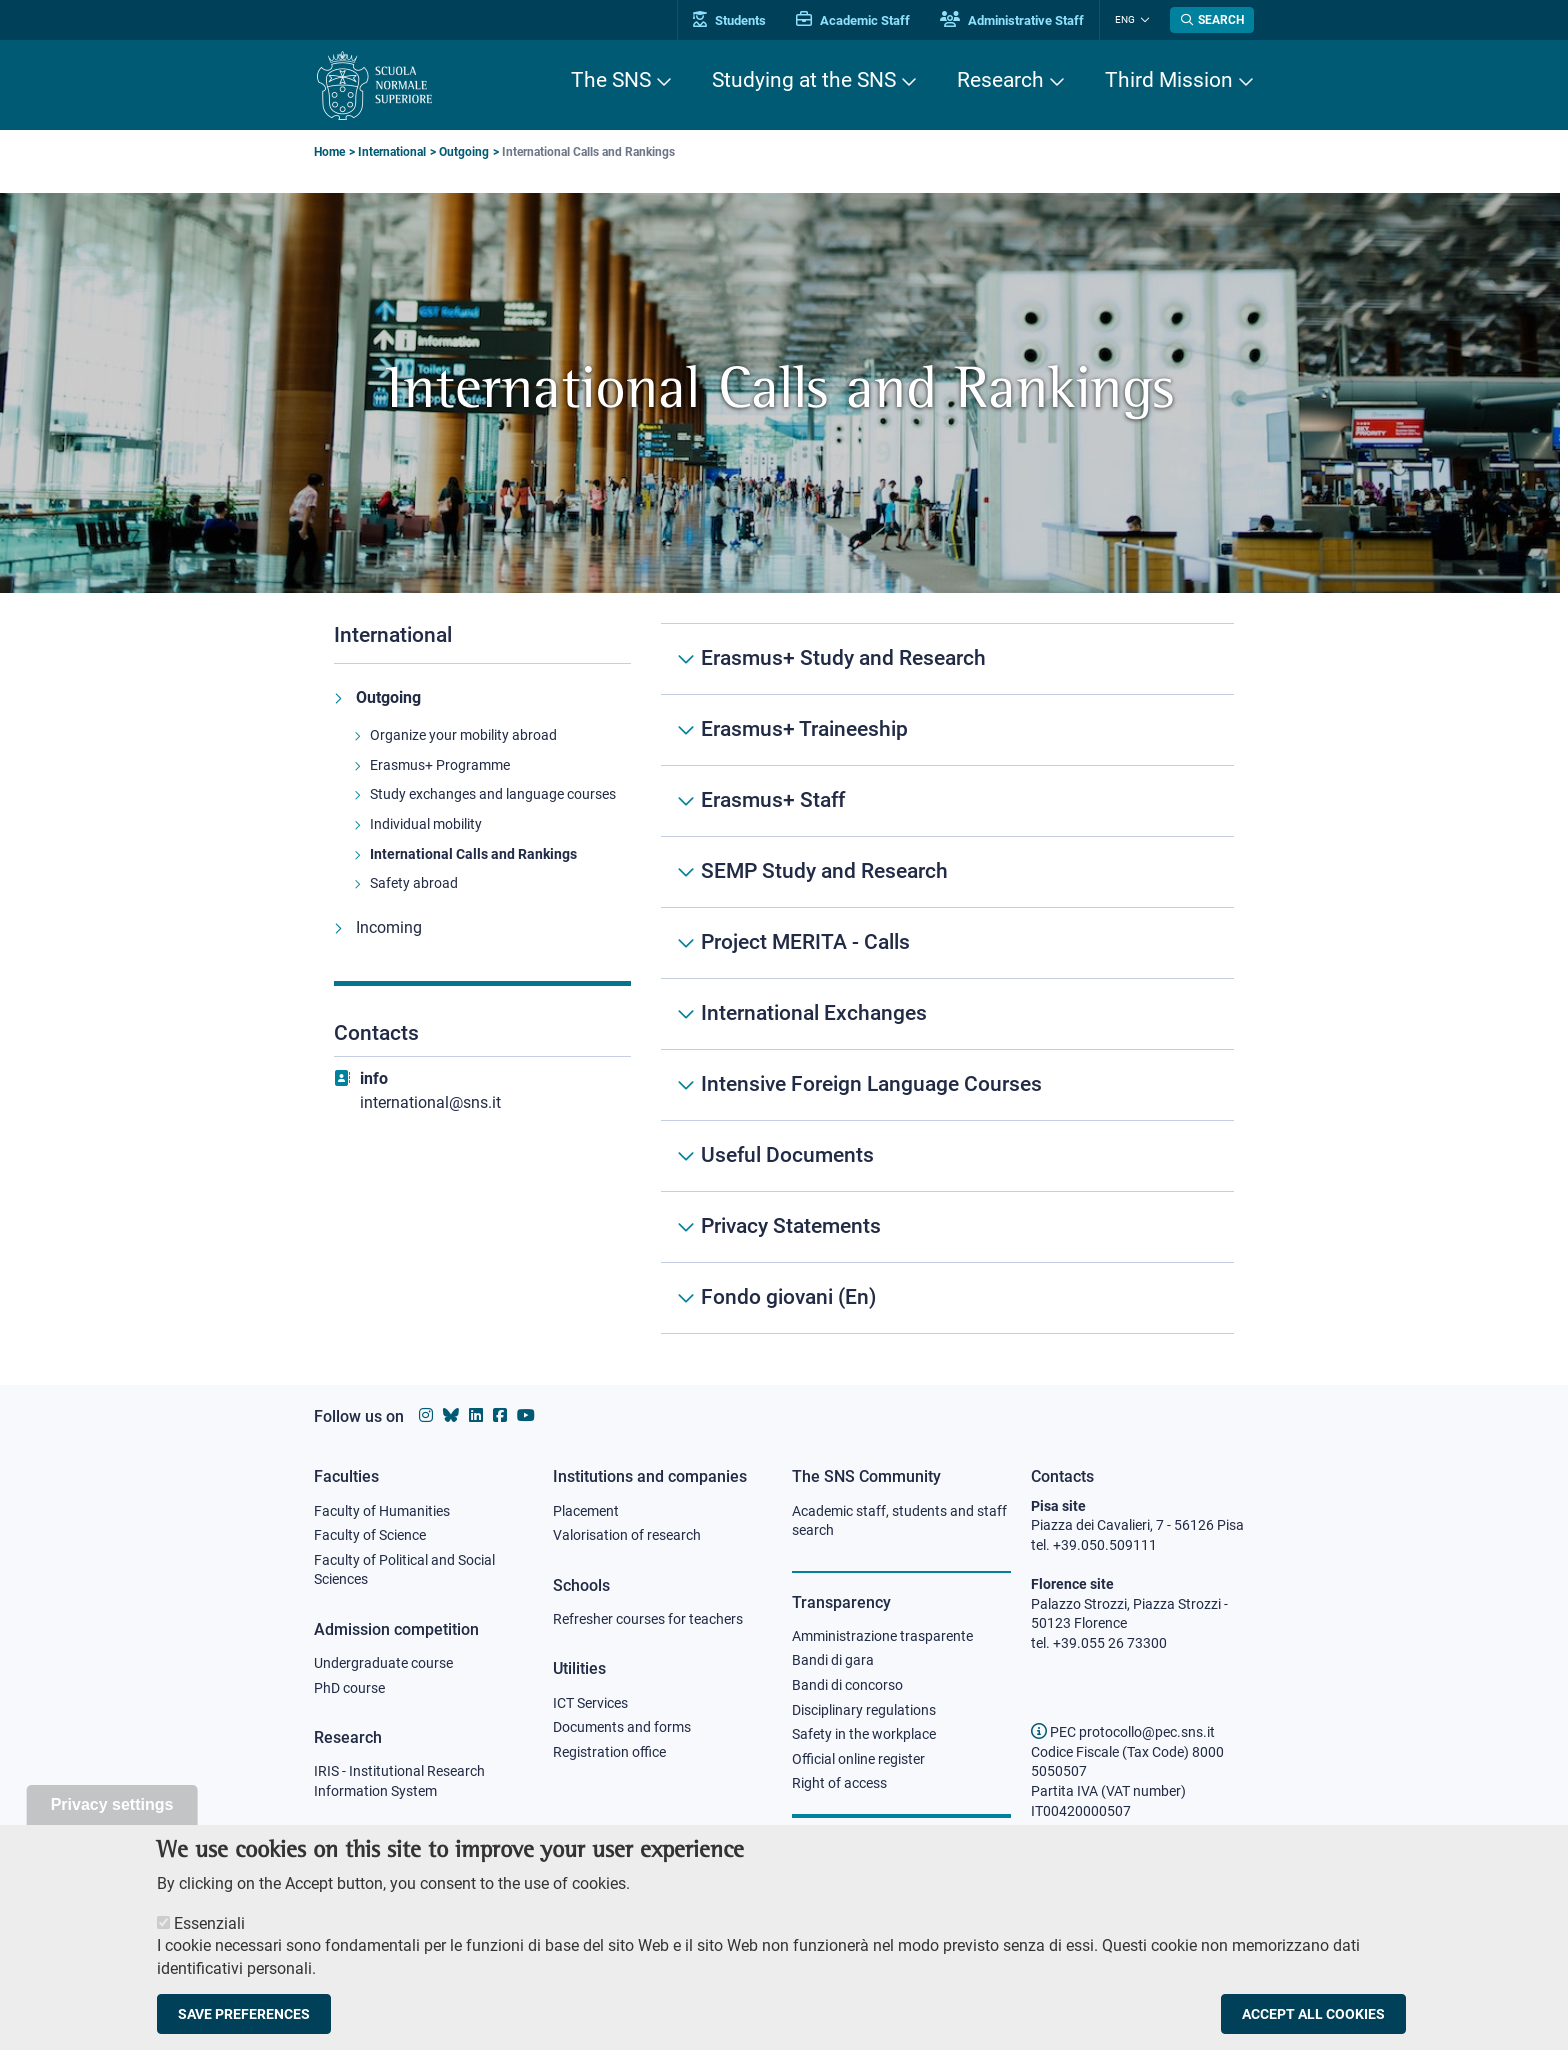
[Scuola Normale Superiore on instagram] (426, 1415)
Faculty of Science (370, 1535)
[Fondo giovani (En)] (947, 1298)
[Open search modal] (1212, 20)
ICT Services (590, 1703)
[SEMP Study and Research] (947, 872)
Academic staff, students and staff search (899, 1521)
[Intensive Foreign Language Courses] (947, 1085)
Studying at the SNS (804, 80)
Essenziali (209, 1933)
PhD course (349, 1688)
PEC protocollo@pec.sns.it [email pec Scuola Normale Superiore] (1123, 1732)
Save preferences (244, 2024)
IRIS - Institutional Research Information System (399, 1781)
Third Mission (1169, 80)
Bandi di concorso (847, 1685)
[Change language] (1142, 20)
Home (329, 152)
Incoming (389, 927)
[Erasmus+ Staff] (947, 801)
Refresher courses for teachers (648, 1619)
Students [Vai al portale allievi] (729, 20)
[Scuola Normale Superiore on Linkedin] (476, 1415)
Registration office (609, 1752)
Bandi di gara (833, 1660)
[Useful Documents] (947, 1156)
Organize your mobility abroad (463, 735)
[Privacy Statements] (947, 1227)
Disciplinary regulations (864, 1710)
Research (1000, 80)
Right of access (839, 1783)
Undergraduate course (383, 1663)
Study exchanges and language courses (493, 794)
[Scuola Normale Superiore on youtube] (526, 1415)
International (392, 152)
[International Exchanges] (947, 1014)
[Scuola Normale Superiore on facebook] (500, 1415)
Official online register (858, 1759)
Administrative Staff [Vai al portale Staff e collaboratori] (1012, 20)
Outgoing (464, 152)
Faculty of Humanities (382, 1511)
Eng (1125, 19)
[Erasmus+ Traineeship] (947, 730)
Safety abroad (414, 883)
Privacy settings (112, 1814)
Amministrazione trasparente (882, 1636)
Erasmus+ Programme (440, 765)
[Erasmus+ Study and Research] (947, 659)
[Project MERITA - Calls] (947, 943)
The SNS (611, 80)
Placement (586, 1511)
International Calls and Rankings (473, 854)
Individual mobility (426, 824)
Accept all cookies (1313, 2024)
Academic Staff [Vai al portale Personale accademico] (853, 20)
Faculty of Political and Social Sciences (404, 1570)
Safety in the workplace (864, 1734)
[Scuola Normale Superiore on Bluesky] (451, 1415)
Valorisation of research (627, 1535)
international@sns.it (430, 1102)
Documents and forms (622, 1727)
